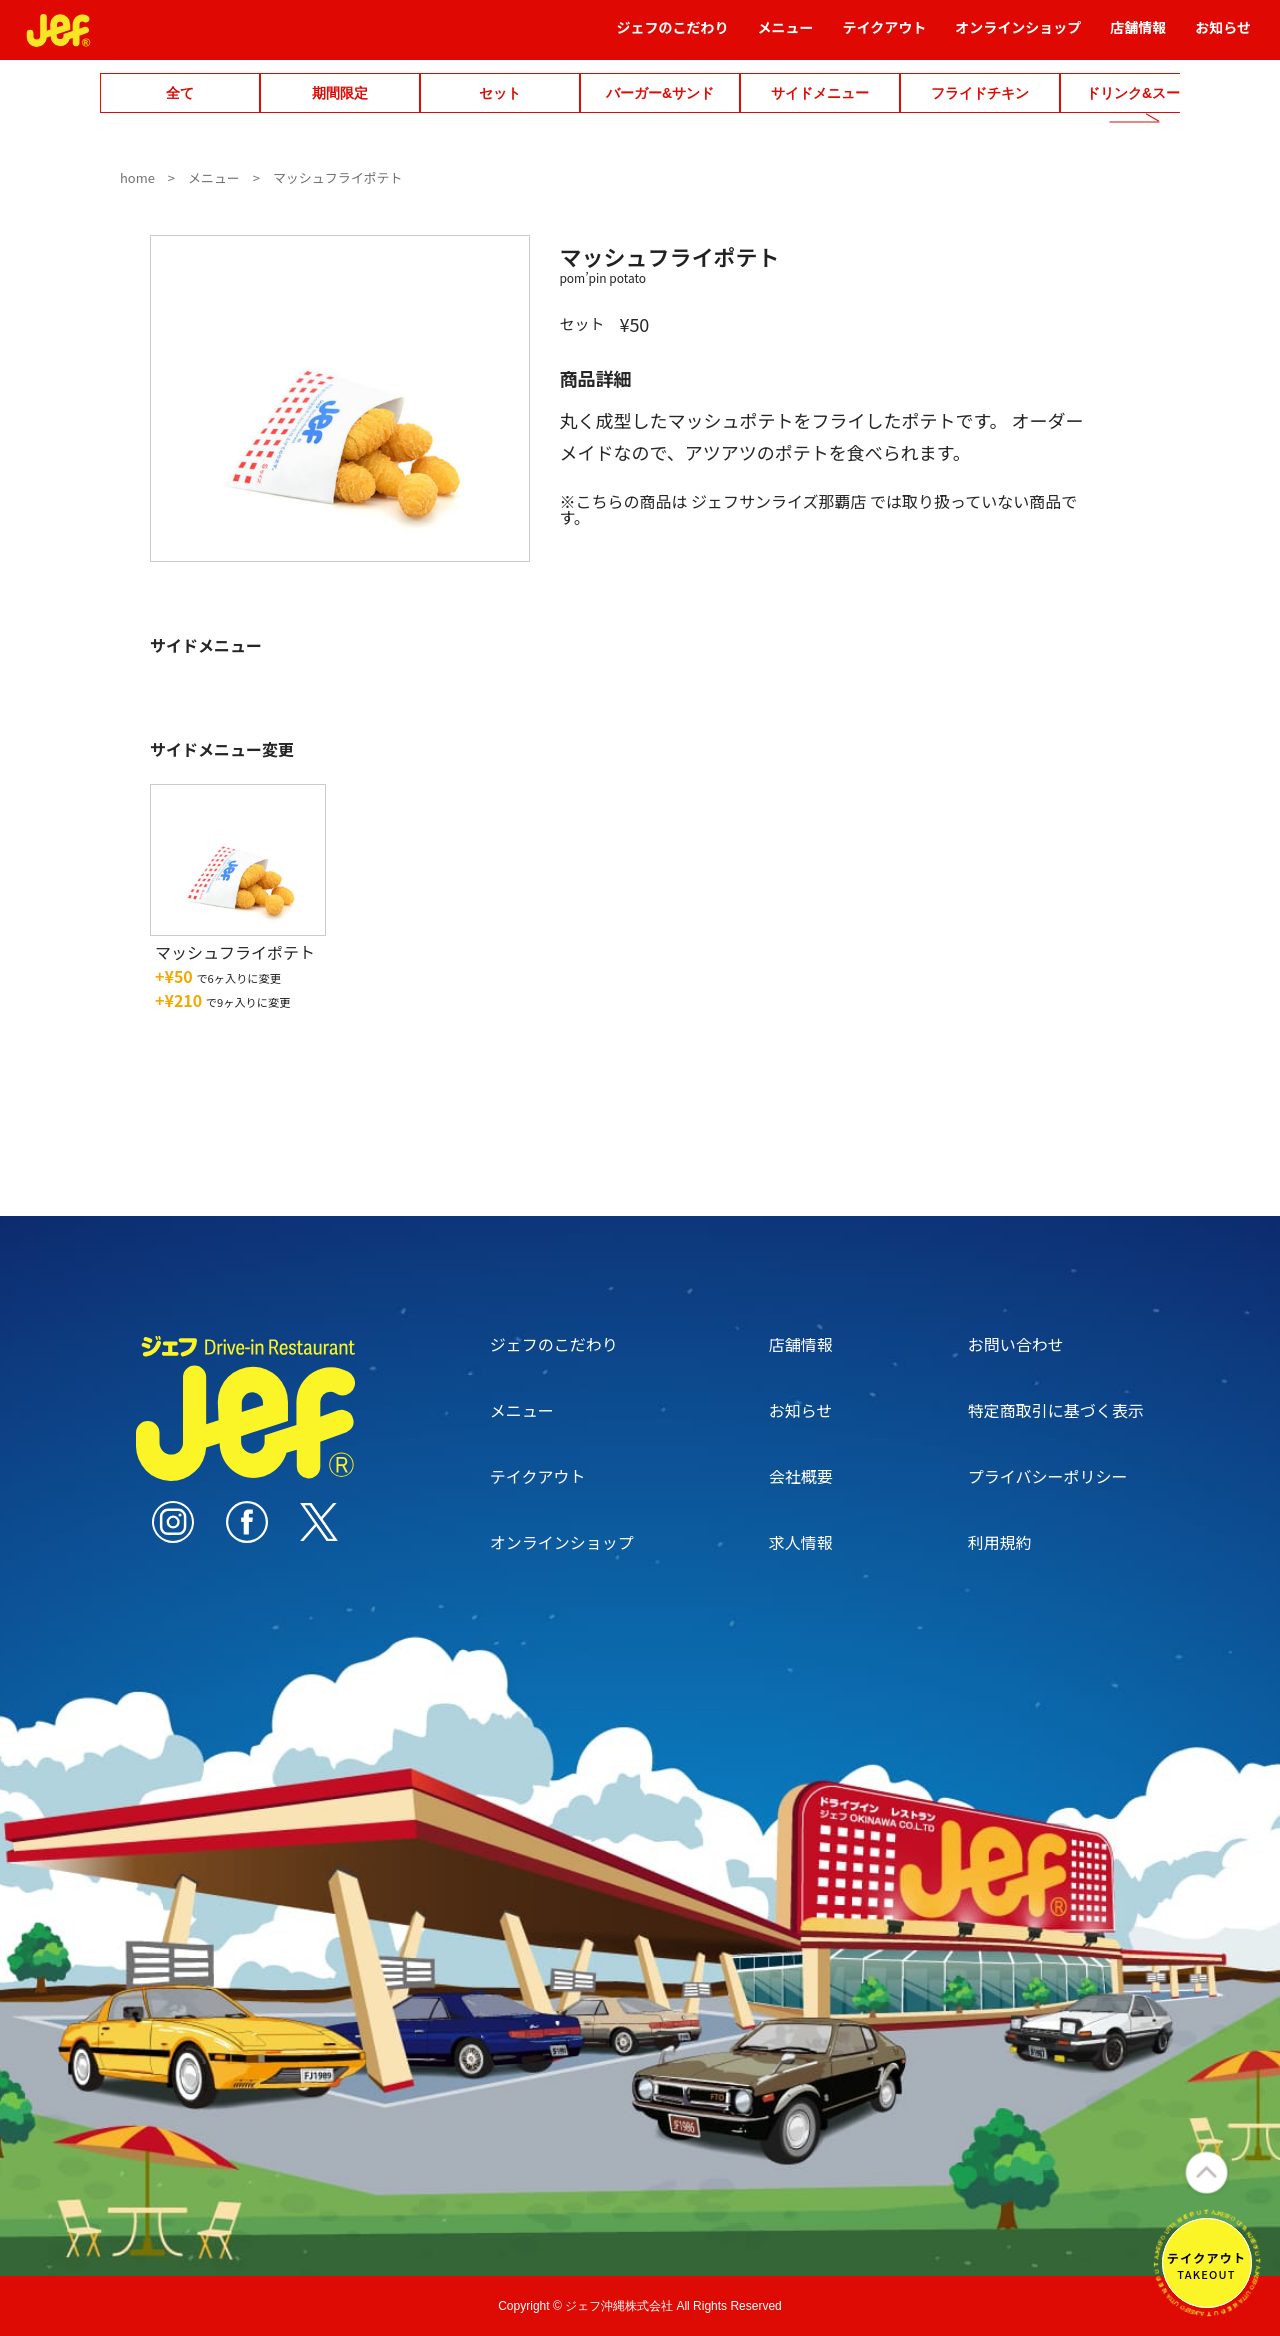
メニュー (786, 36)
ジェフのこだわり (673, 36)
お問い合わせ (1016, 1344)
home (137, 177)
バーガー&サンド (660, 93)
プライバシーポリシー (1048, 1476)
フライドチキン (980, 93)
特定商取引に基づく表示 (1056, 1410)
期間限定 (340, 93)
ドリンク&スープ (1140, 93)
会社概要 (801, 1476)
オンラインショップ (1018, 36)
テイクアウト (885, 36)
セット (500, 93)
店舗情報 (1138, 36)
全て (180, 93)
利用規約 (1000, 1542)
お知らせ (1223, 36)
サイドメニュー (820, 93)
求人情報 (801, 1542)
